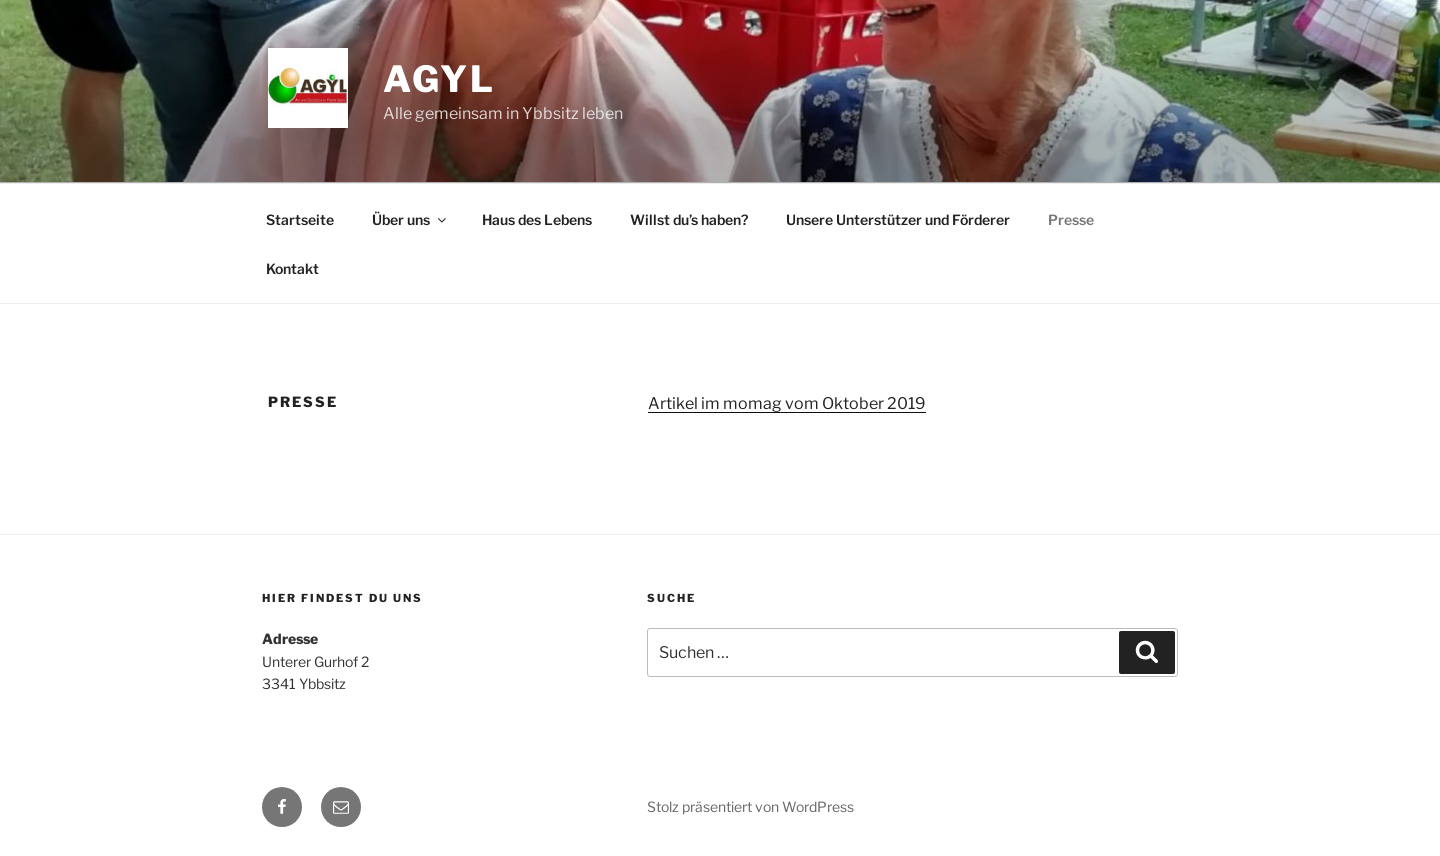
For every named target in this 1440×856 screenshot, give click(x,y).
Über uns (410, 219)
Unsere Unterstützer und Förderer (898, 219)
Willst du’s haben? (689, 219)
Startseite (300, 219)
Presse (1071, 219)
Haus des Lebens (537, 219)
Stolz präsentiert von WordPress (750, 806)
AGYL (439, 79)
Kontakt (292, 268)
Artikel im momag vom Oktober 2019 (787, 403)
